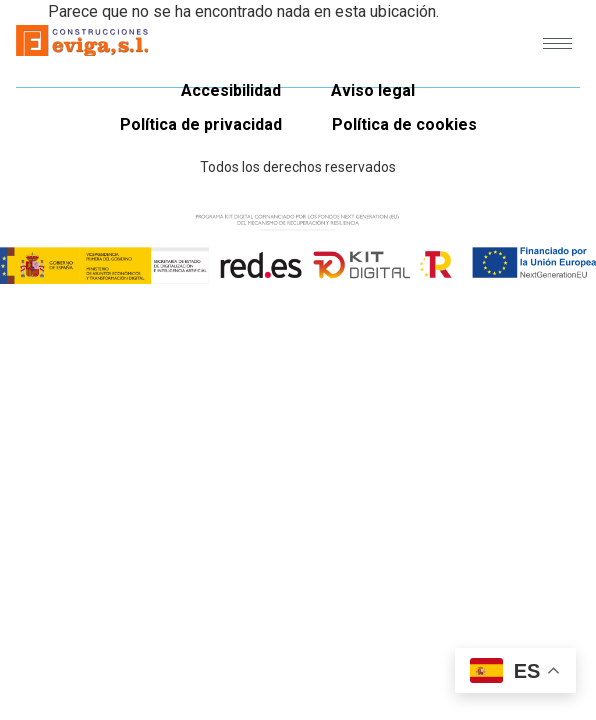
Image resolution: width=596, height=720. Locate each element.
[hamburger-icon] (557, 43)
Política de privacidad (201, 124)
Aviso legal (373, 90)
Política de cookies (404, 124)
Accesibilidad (231, 90)
